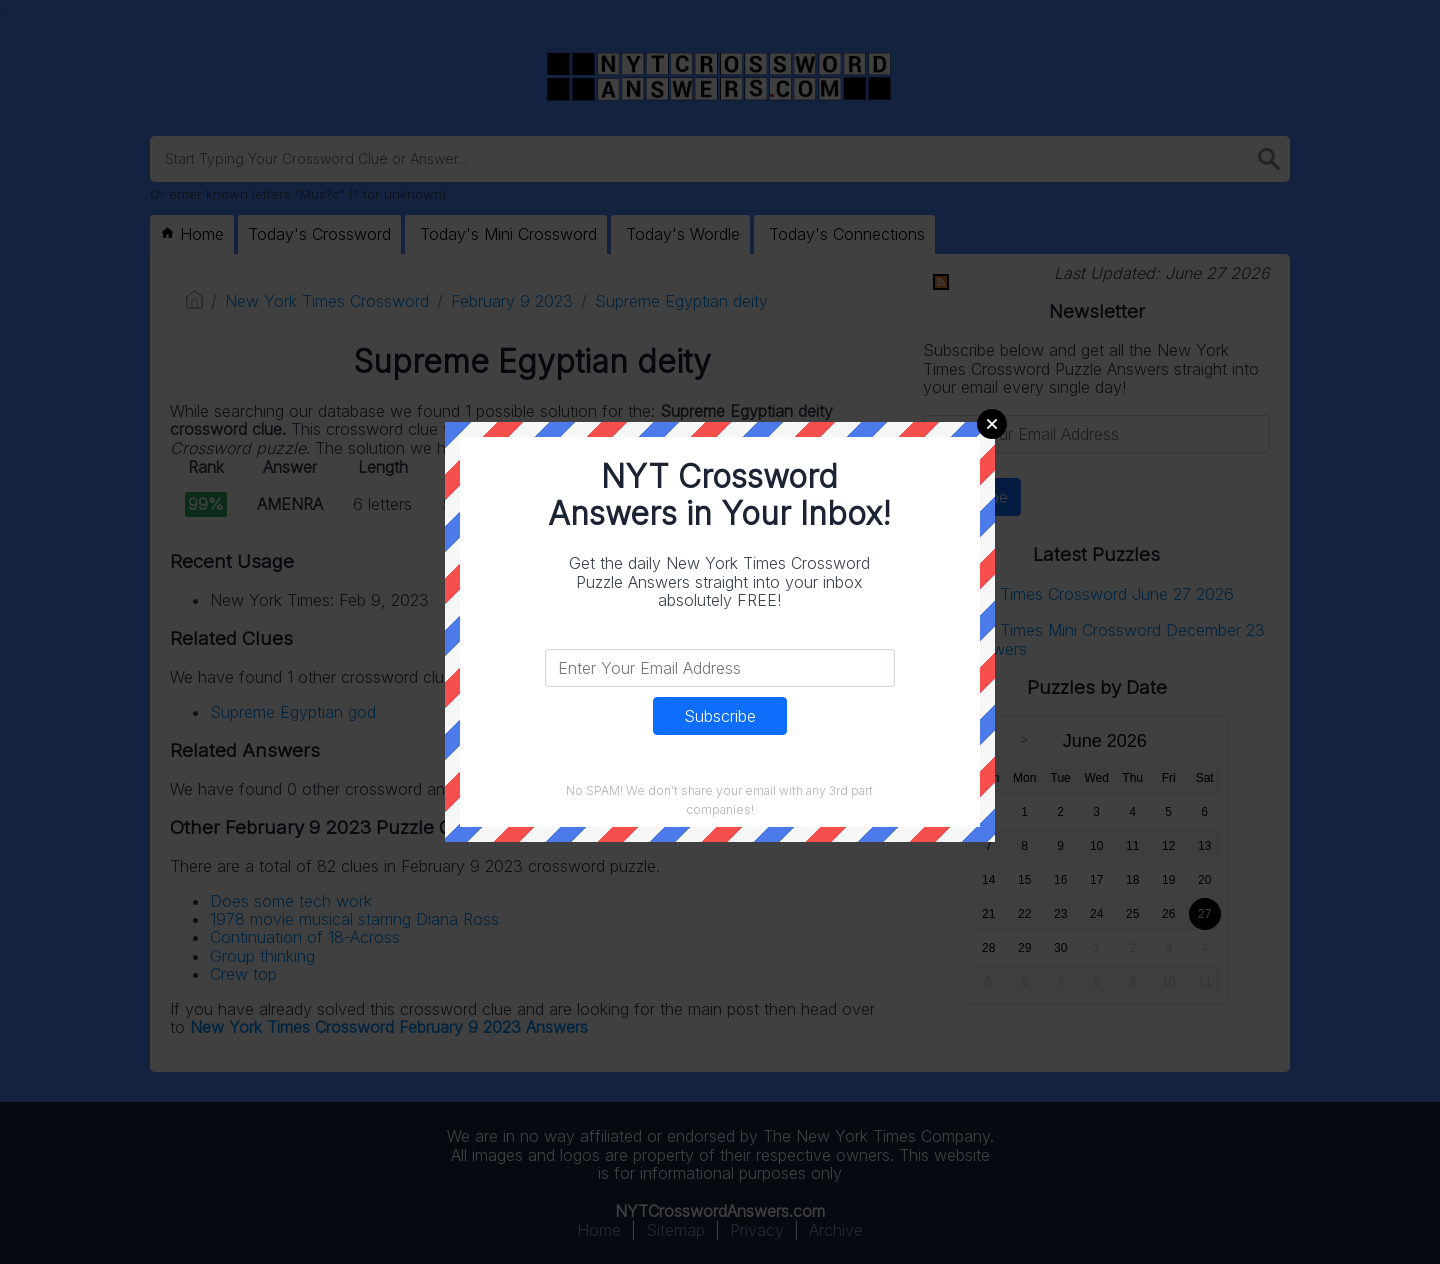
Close (992, 424)
